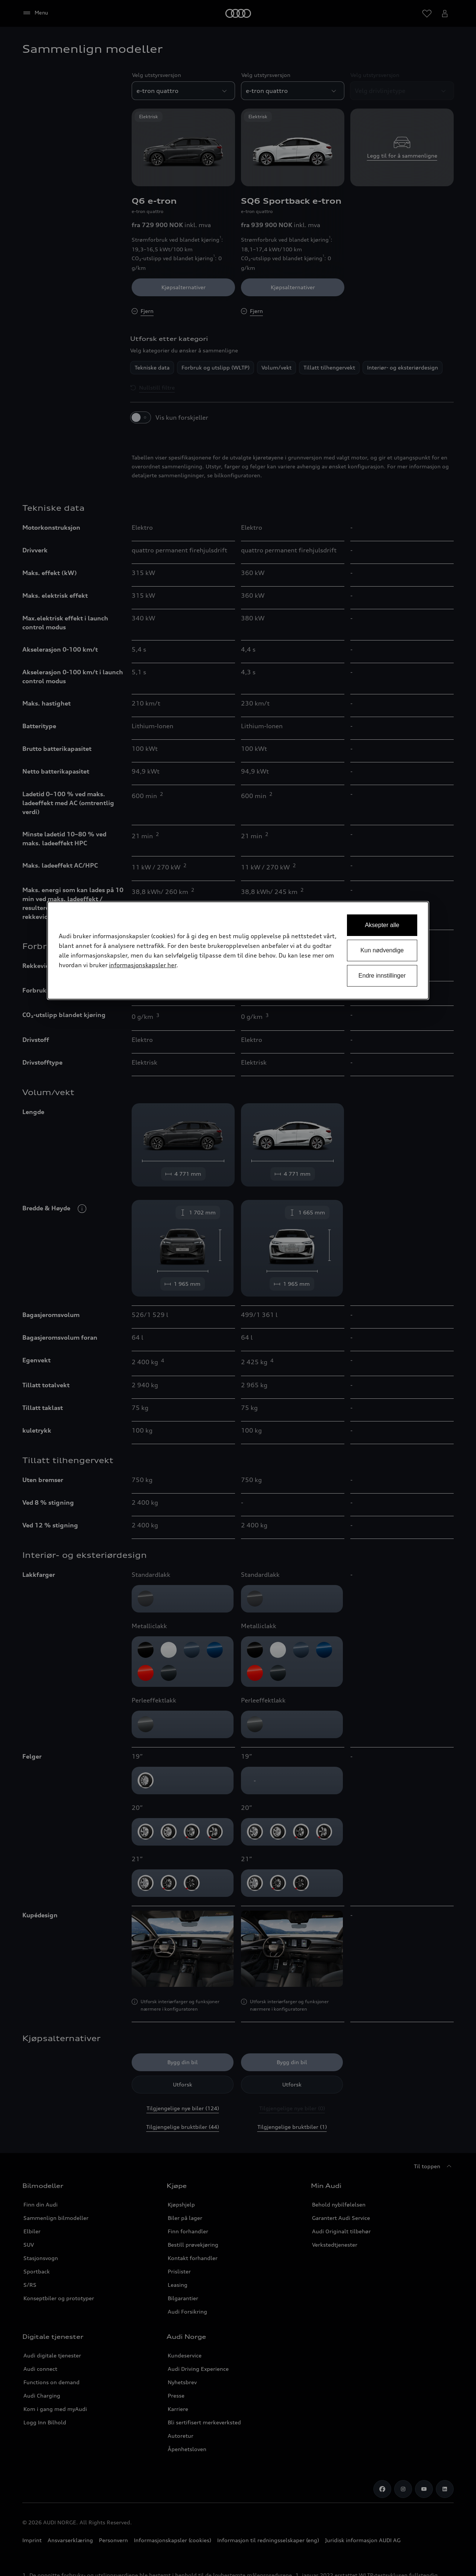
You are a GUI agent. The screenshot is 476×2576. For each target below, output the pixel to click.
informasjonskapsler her (142, 965)
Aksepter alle (382, 925)
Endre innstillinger (382, 975)
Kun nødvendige (382, 950)
